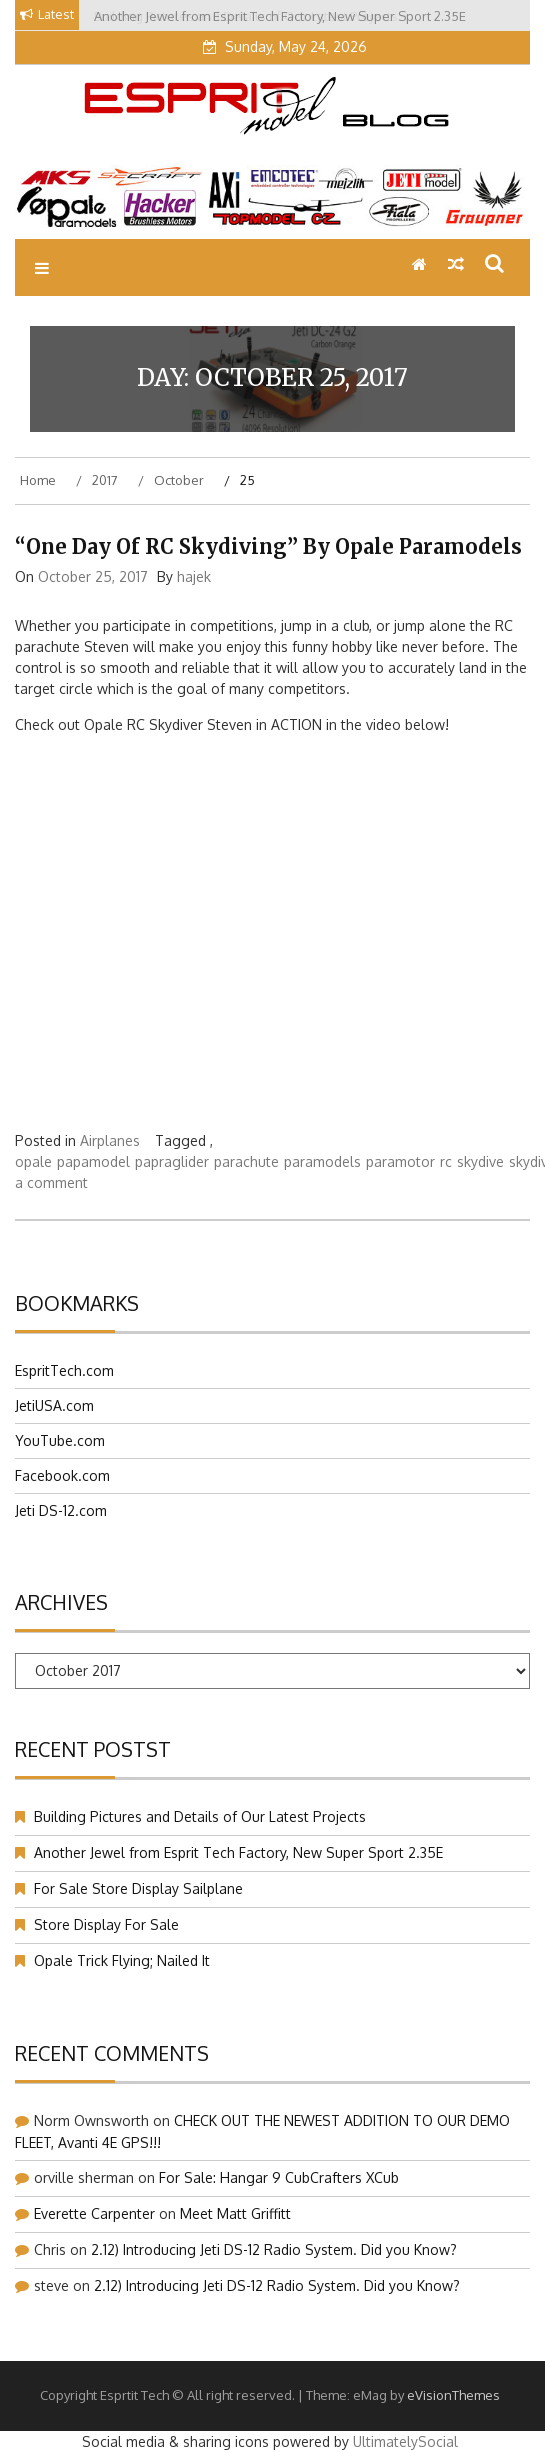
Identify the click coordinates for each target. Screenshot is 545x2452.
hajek (194, 576)
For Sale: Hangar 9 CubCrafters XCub (279, 2177)
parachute (246, 1161)
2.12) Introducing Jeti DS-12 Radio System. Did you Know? (274, 2249)
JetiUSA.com (54, 1405)
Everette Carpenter (94, 2213)
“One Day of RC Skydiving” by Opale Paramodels (268, 546)
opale (33, 1161)
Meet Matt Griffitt (235, 2213)
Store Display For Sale (106, 1924)
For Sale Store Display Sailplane (138, 1888)
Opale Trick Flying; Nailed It (122, 1960)
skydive (480, 1161)
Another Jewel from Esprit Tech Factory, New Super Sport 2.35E (238, 1852)
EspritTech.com (64, 1370)
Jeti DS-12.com (61, 1510)
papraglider (172, 1161)
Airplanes (110, 1140)
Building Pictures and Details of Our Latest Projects (202, 1816)
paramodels (322, 1161)
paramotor (400, 1161)
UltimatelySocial (405, 2441)
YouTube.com (60, 1440)
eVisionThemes (453, 2395)
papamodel (93, 1161)
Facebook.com (62, 1475)
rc (446, 1161)
